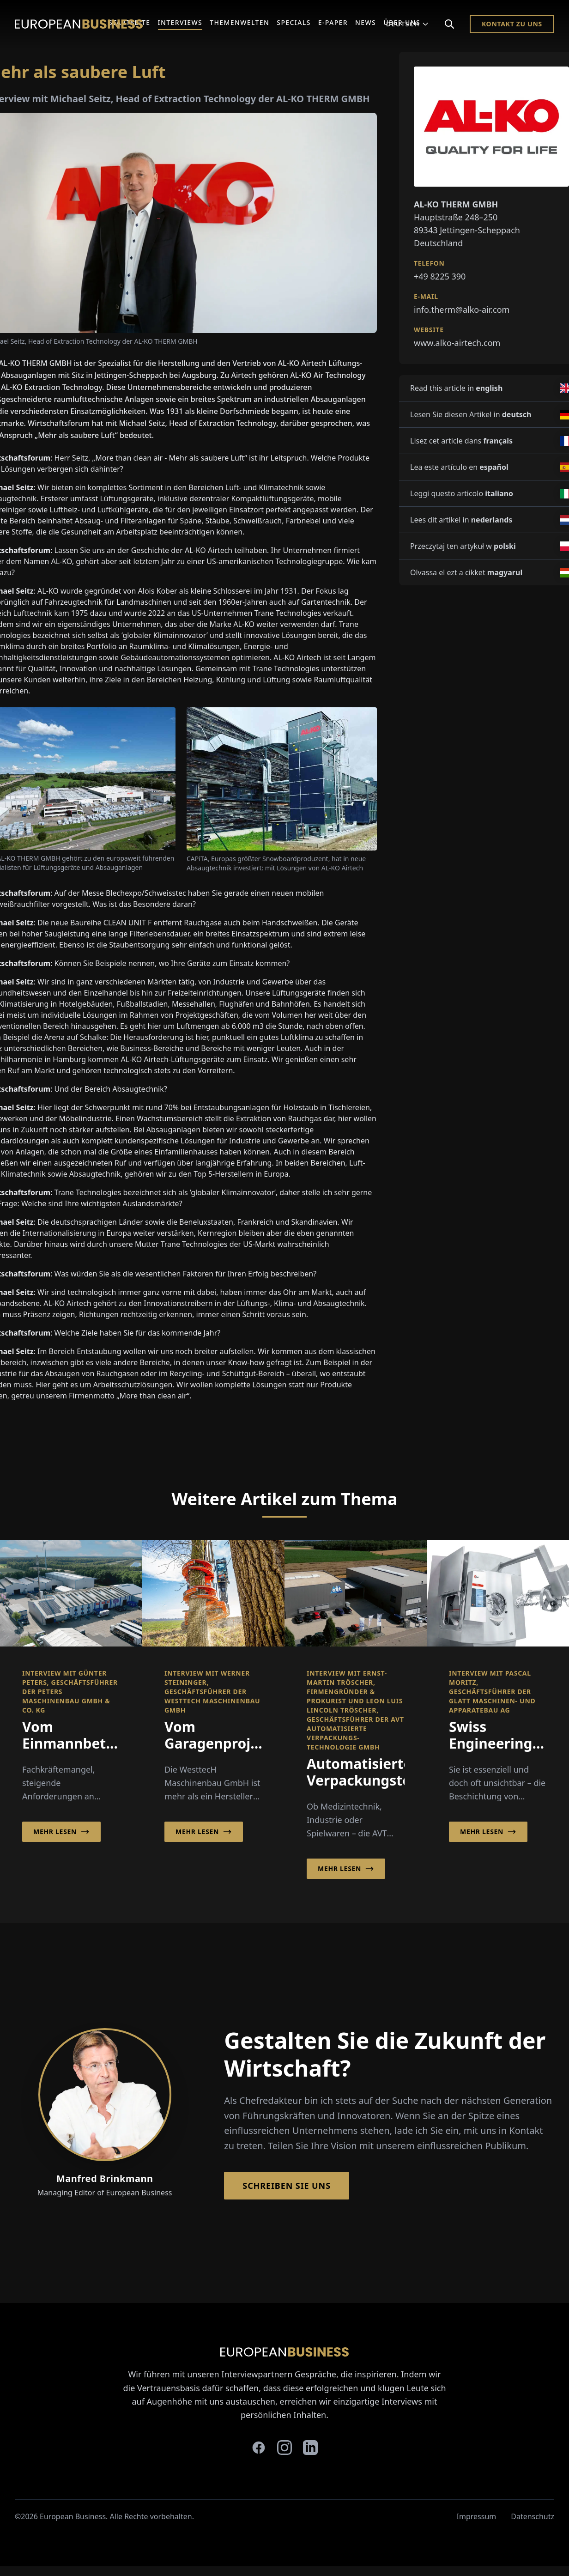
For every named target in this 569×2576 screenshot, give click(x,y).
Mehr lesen (61, 1831)
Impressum (476, 2516)
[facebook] (258, 2447)
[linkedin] (310, 2447)
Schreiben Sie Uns (286, 2185)
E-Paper (333, 22)
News (365, 22)
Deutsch (407, 23)
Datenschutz (532, 2516)
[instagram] (284, 2447)
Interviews (180, 22)
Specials (293, 22)
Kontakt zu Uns (512, 23)
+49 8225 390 (440, 276)
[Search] (449, 24)
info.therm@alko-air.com (461, 309)
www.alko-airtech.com (457, 342)
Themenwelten (239, 22)
